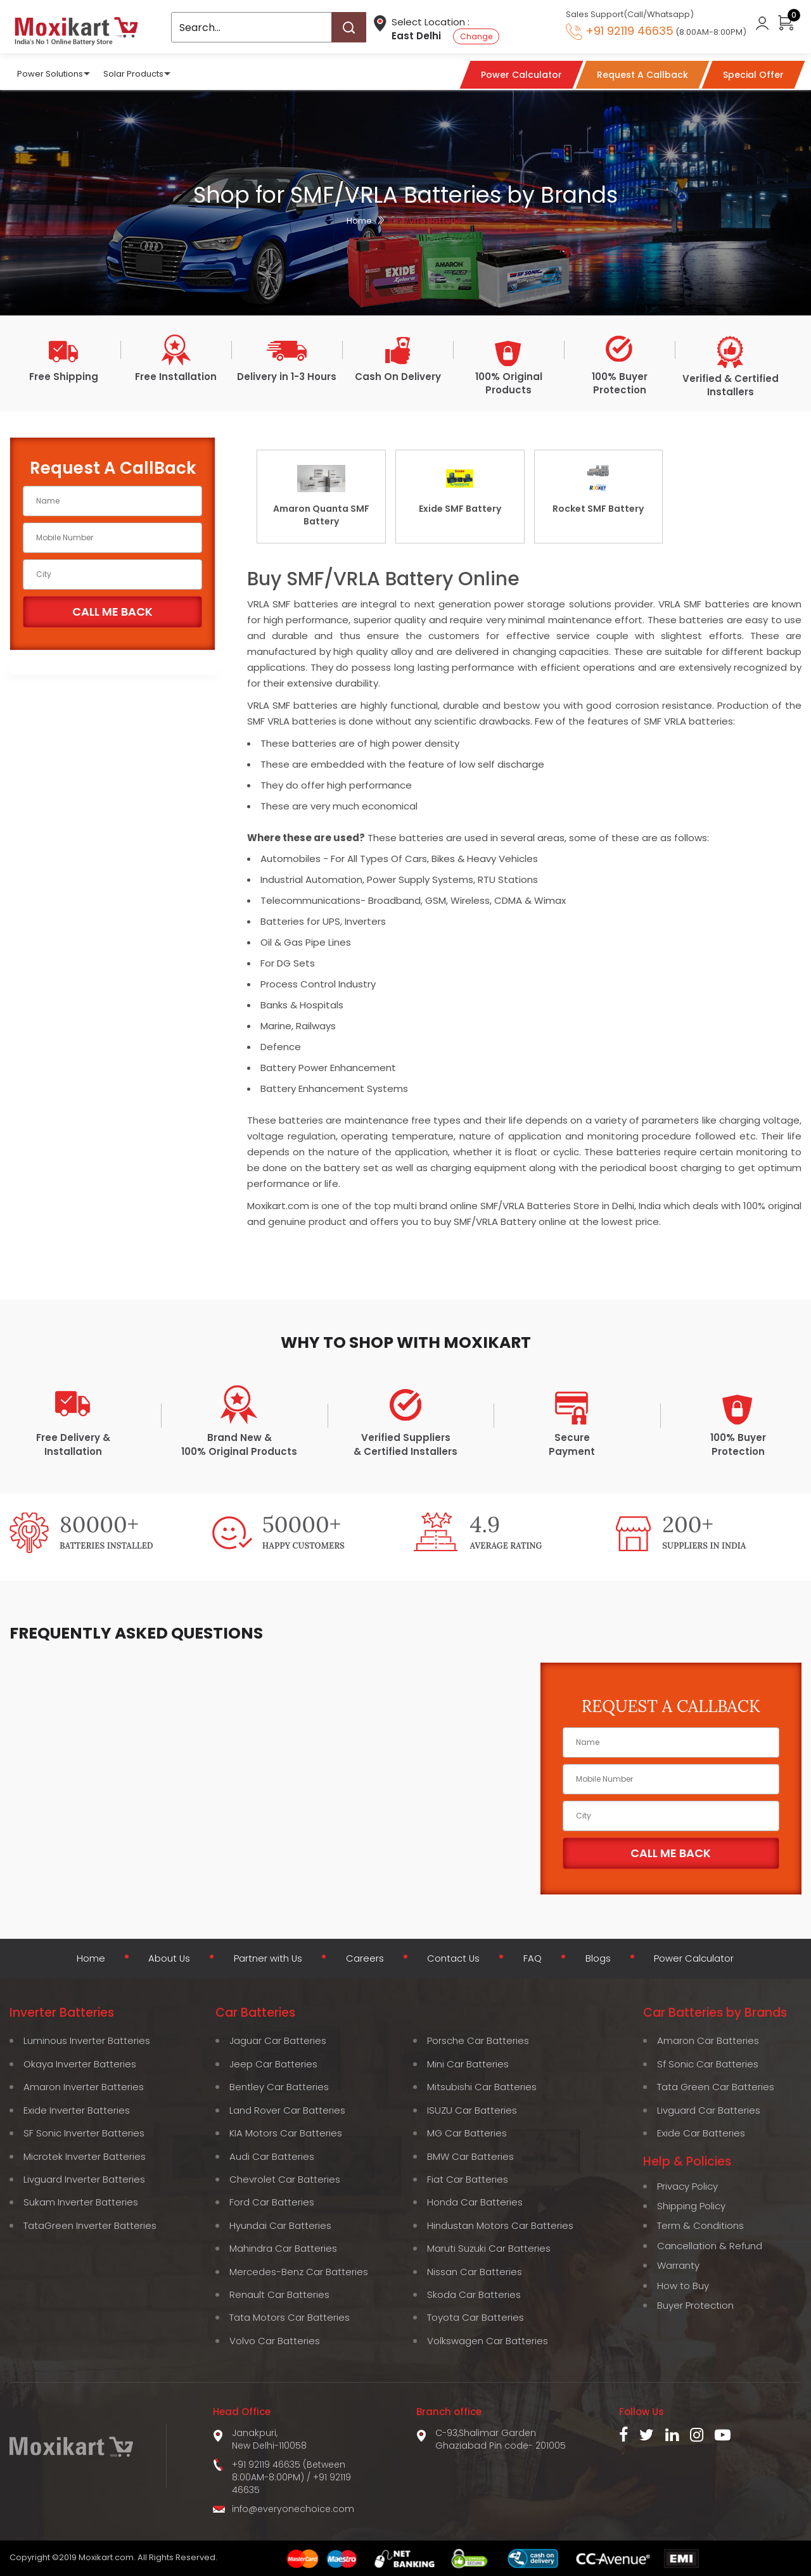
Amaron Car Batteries (708, 2039)
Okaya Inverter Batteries (79, 2063)
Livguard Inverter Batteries (84, 2178)
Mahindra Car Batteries (283, 2247)
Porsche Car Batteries (478, 2039)
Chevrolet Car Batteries (284, 2178)
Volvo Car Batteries (274, 2340)
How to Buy (683, 2284)
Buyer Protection (695, 2304)
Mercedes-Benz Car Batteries (298, 2270)
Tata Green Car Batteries (715, 2086)
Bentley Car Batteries (279, 2086)
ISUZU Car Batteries (472, 2109)
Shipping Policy (691, 2205)
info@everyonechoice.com (293, 2507)
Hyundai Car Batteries (280, 2224)
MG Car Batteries (467, 2132)
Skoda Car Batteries (474, 2293)
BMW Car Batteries (470, 2155)
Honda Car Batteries (475, 2201)
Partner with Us (266, 1960)
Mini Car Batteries (468, 2063)
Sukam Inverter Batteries (80, 2201)
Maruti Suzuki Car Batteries (489, 2247)
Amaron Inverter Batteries (83, 2086)
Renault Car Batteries (279, 2293)
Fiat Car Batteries (467, 2178)
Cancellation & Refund (709, 2245)
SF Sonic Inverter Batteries (83, 2132)
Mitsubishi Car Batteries (482, 2086)
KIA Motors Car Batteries (285, 2132)
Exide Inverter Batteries (76, 2109)
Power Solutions (50, 73)
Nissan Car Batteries (474, 2270)
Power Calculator (697, 1960)
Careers (364, 1960)
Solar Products (133, 73)
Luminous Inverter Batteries (86, 2039)
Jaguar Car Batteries (277, 2039)
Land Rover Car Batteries (287, 2109)
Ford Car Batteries (271, 2201)
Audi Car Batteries (271, 2155)
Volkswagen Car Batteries (487, 2340)
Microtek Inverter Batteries (84, 2155)
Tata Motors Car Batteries (289, 2316)
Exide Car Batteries (701, 2132)
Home (359, 221)
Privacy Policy (687, 2185)
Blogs (598, 1960)
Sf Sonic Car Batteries (707, 2063)
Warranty (678, 2264)
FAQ (533, 1960)
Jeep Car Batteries (273, 2063)
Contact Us (454, 1960)
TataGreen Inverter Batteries (89, 2224)
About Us (165, 1960)
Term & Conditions (700, 2224)
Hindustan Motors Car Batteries (500, 2224)
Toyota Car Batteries (475, 2316)
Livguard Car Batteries (708, 2109)
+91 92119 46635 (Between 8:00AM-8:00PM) (288, 2469)
